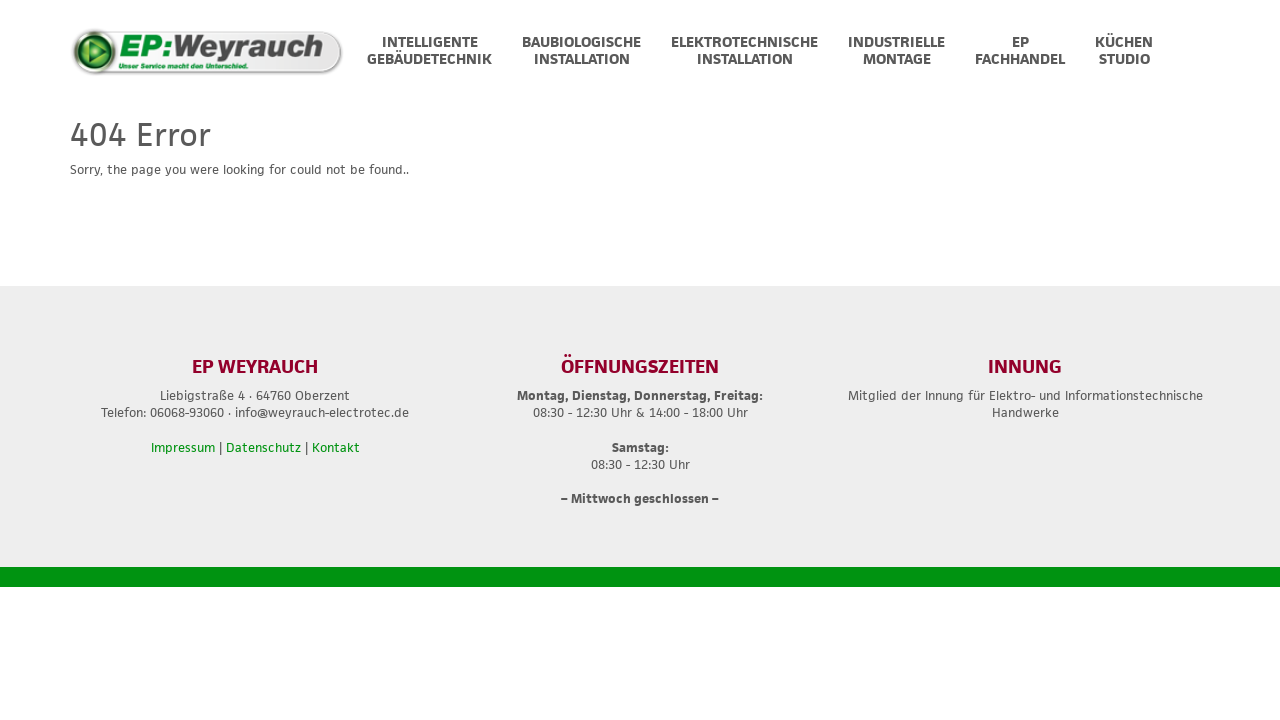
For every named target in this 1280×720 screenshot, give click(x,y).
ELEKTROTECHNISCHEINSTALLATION (744, 50)
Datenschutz (263, 447)
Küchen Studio (1124, 50)
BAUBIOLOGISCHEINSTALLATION (581, 50)
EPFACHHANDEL (1020, 50)
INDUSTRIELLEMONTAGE (896, 50)
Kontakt (336, 447)
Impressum (183, 447)
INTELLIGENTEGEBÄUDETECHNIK (429, 50)
